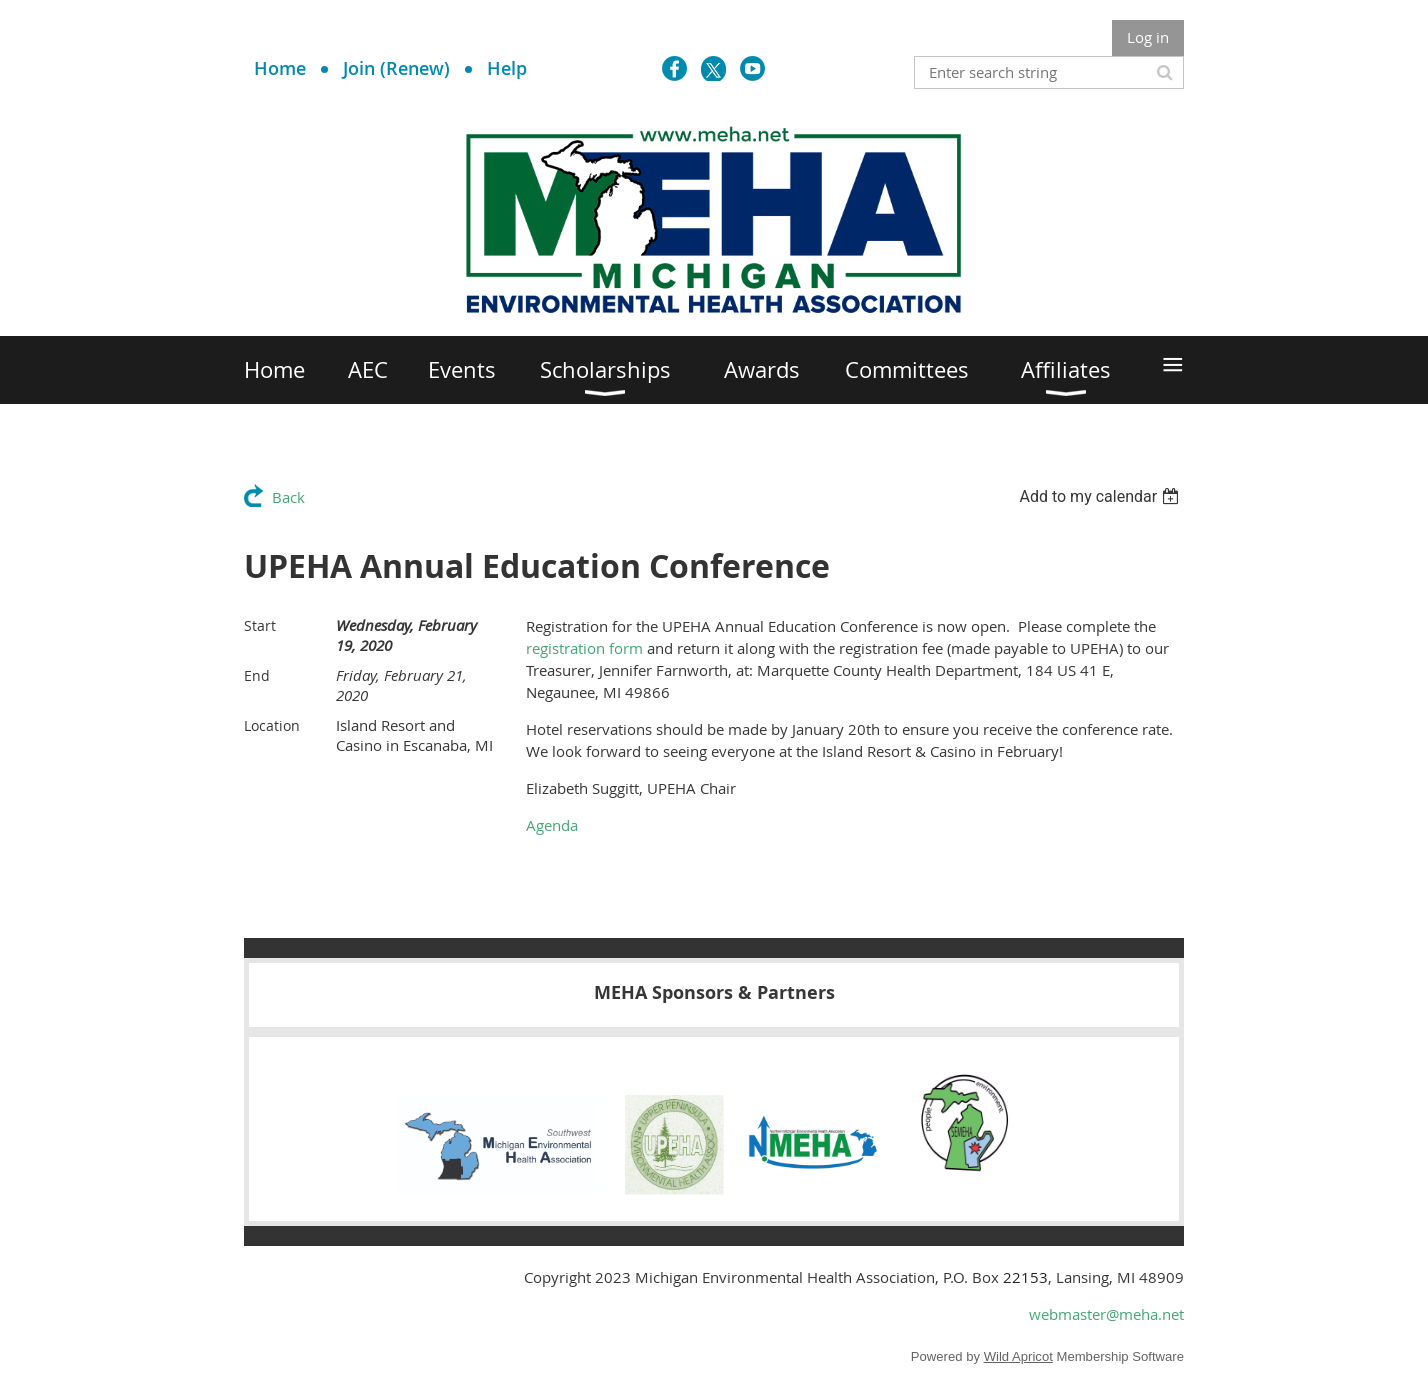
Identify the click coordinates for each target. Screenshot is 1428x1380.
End (257, 675)
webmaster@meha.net (1106, 1314)
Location (272, 725)
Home (280, 68)
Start (260, 625)
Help (507, 68)
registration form (584, 648)
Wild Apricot (1018, 1356)
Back (288, 497)
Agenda (552, 825)
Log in (1148, 37)
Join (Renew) (396, 68)
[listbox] (1101, 496)
